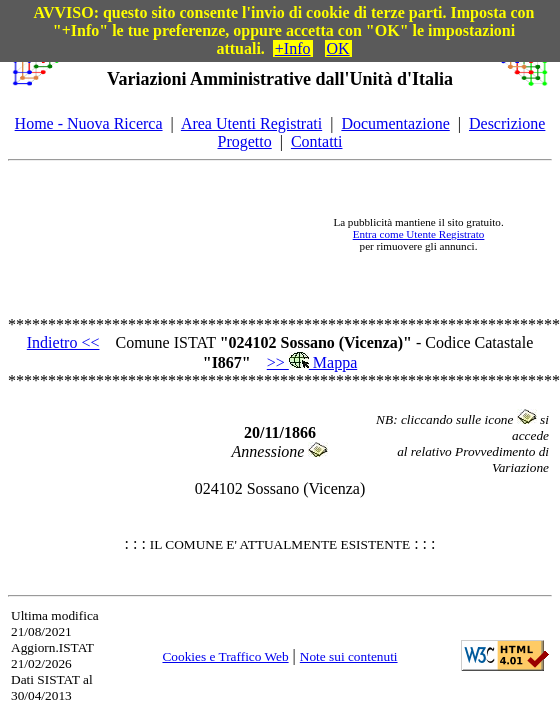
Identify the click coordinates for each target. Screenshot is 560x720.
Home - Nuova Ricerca (89, 123)
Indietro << (63, 342)
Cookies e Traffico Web (225, 656)
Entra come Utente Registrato (419, 234)
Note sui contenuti (349, 656)
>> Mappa (312, 362)
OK (338, 48)
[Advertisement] (188, 234)
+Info (293, 48)
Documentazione (395, 123)
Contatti (317, 141)
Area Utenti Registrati (251, 123)
